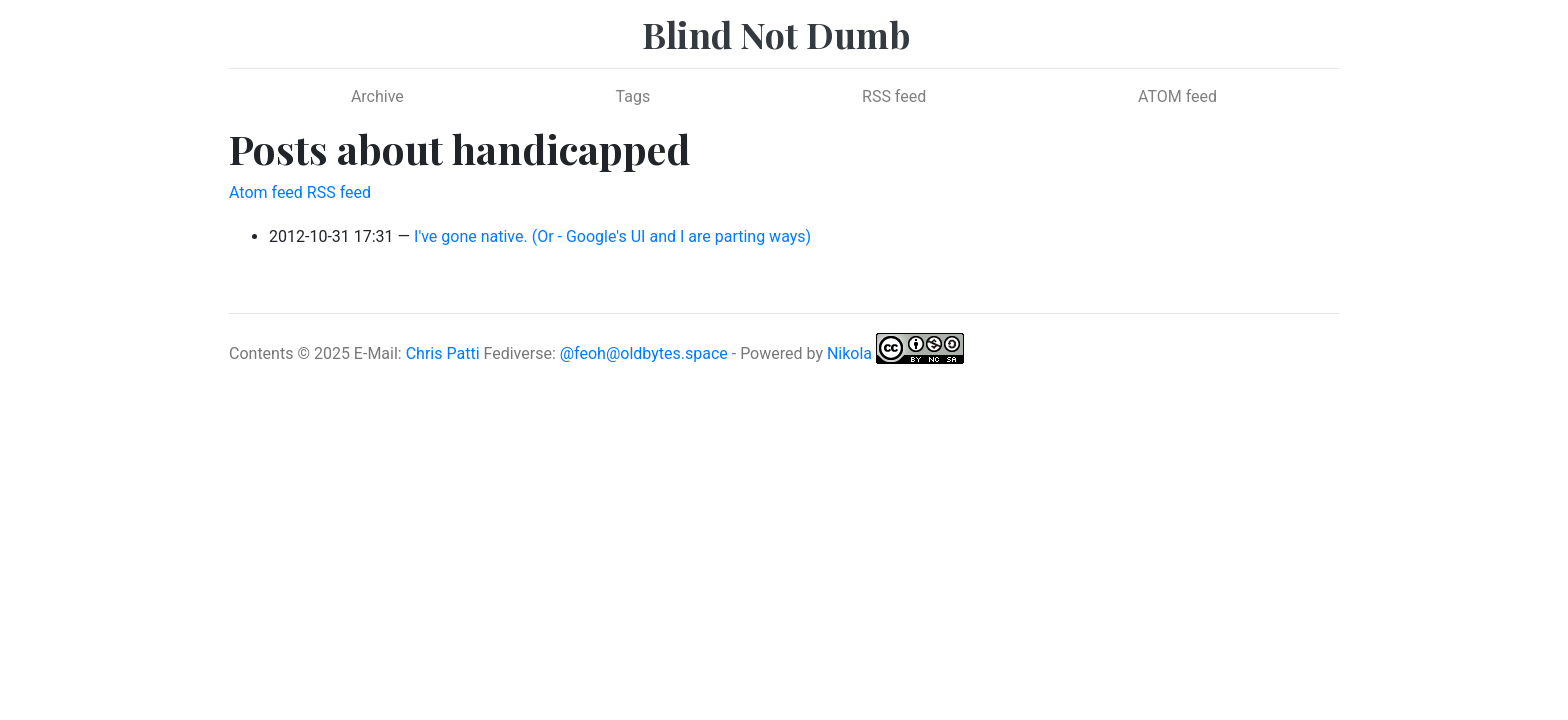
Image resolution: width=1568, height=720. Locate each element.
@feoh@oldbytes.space (644, 353)
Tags (633, 96)
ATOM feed (1177, 96)
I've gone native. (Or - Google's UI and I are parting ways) (612, 236)
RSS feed (894, 96)
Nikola (849, 353)
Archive (377, 96)
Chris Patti (443, 353)
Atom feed (266, 192)
